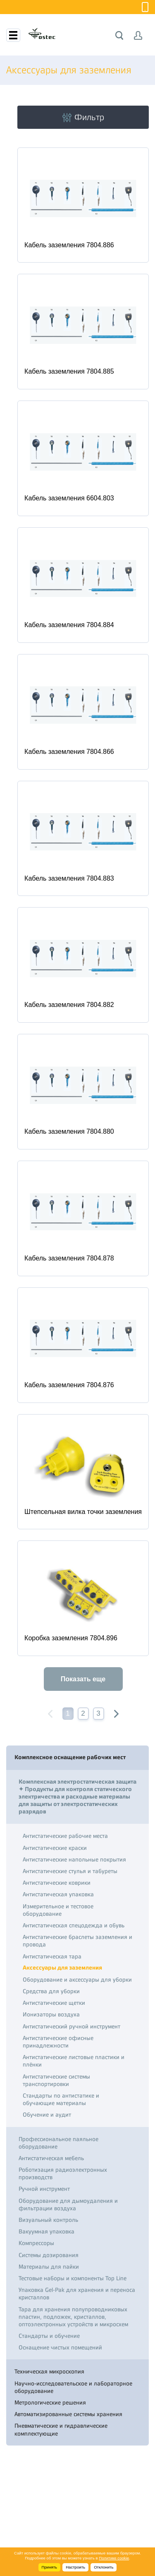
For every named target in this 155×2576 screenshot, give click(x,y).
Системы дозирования (49, 2255)
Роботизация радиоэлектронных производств (63, 2173)
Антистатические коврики (57, 1882)
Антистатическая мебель (51, 2158)
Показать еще (83, 1679)
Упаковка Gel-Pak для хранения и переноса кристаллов (77, 2293)
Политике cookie (114, 2558)
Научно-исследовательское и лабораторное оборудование (73, 2387)
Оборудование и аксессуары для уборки (77, 1979)
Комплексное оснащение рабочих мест (70, 1757)
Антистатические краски (55, 1847)
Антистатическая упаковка (58, 1894)
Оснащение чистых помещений (60, 2347)
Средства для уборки (51, 1991)
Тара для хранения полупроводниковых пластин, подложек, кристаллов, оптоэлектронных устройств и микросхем (73, 2316)
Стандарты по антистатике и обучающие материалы (61, 2099)
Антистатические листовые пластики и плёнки (73, 2061)
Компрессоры (36, 2243)
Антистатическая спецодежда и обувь (73, 1925)
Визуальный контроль (48, 2219)
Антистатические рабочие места (65, 1835)
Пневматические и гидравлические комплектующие (60, 2429)
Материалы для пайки (49, 2266)
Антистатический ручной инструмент (71, 2026)
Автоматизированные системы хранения (68, 2414)
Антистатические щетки (54, 2002)
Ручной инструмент (44, 2188)
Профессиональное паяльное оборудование (58, 2143)
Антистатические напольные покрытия (74, 1859)
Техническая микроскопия (49, 2371)
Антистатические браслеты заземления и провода (77, 1941)
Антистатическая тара (52, 1956)
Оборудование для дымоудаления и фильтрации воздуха (68, 2204)
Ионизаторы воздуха (51, 2014)
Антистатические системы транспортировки (56, 2080)
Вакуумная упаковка (46, 2231)
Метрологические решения (50, 2402)
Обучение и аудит (47, 2114)
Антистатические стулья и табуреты (70, 1871)
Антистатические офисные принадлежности (58, 2042)
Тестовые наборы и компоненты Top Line (72, 2278)
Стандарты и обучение (49, 2335)
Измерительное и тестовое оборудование (58, 1910)
